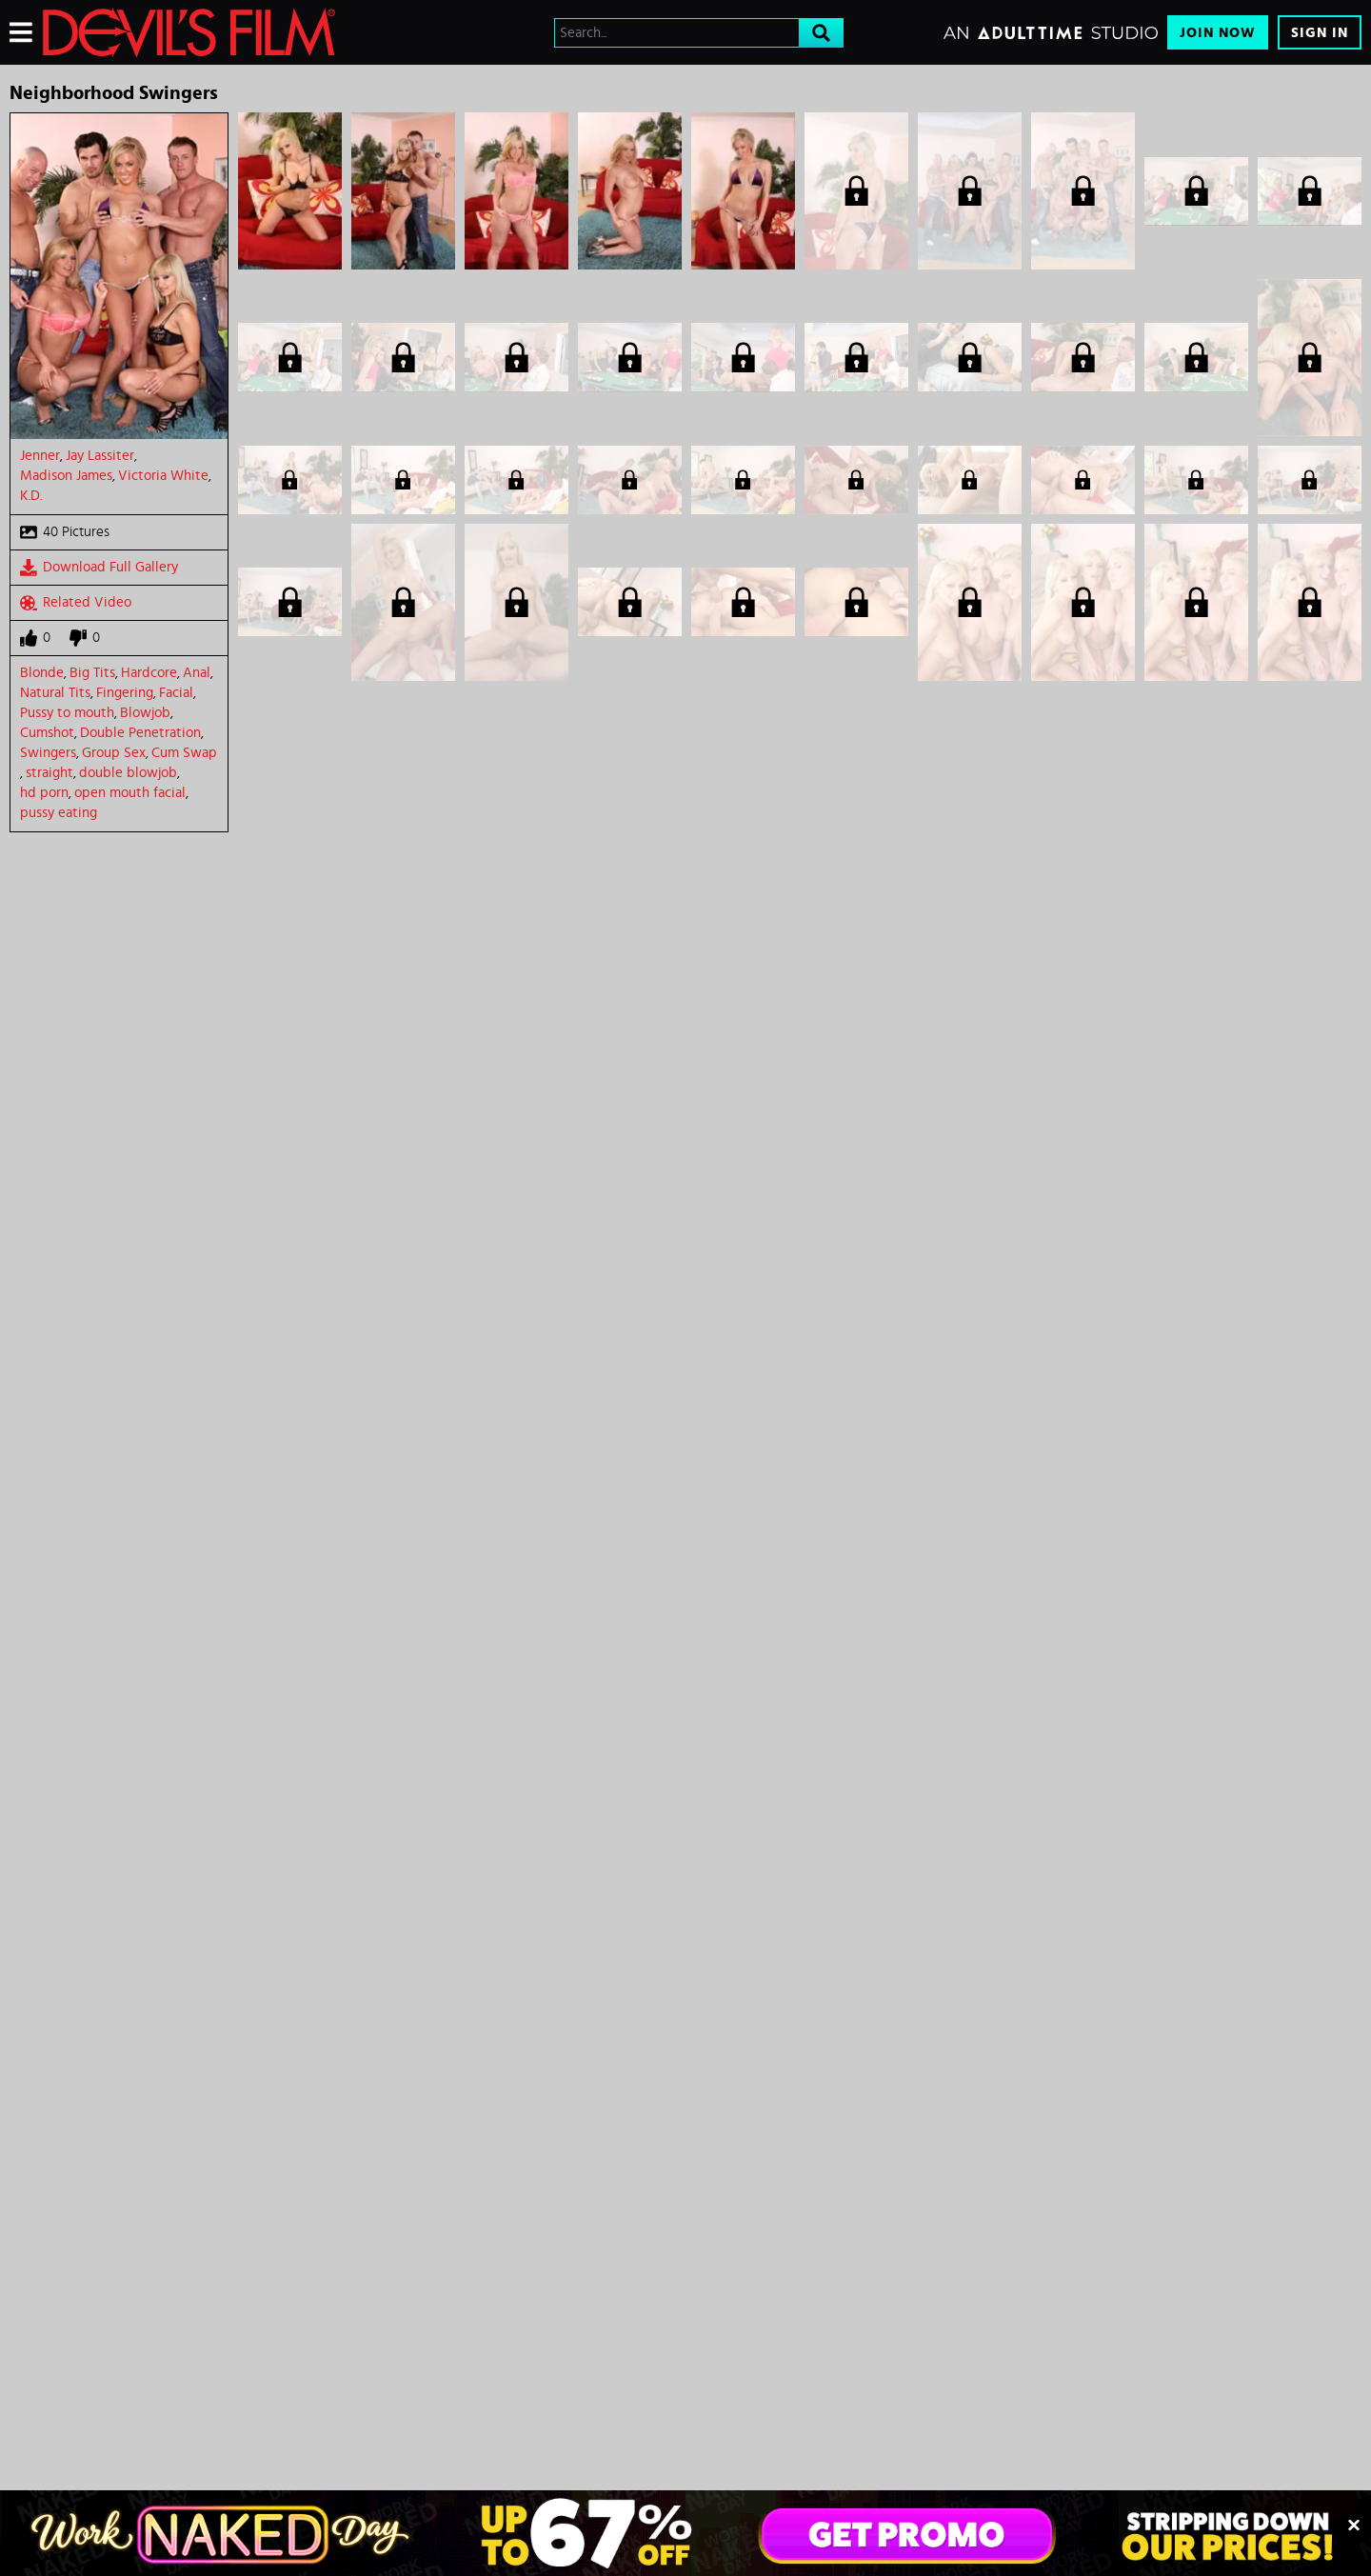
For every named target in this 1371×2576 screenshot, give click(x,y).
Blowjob (145, 713)
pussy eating (58, 813)
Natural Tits (55, 693)
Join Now (1218, 33)
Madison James (66, 476)
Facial (176, 693)
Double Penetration (140, 733)
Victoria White (163, 476)
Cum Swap (184, 753)
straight (49, 773)
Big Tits (92, 673)
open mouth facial (130, 793)
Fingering (124, 693)
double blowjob (128, 773)
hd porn (44, 793)
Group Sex (114, 753)
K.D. (31, 496)
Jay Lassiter (100, 456)
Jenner (40, 456)
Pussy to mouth (67, 713)
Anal (196, 673)
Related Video (75, 602)
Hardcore (149, 673)
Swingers (48, 753)
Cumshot (47, 733)
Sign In (1319, 33)
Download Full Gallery (99, 567)
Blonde (42, 673)
